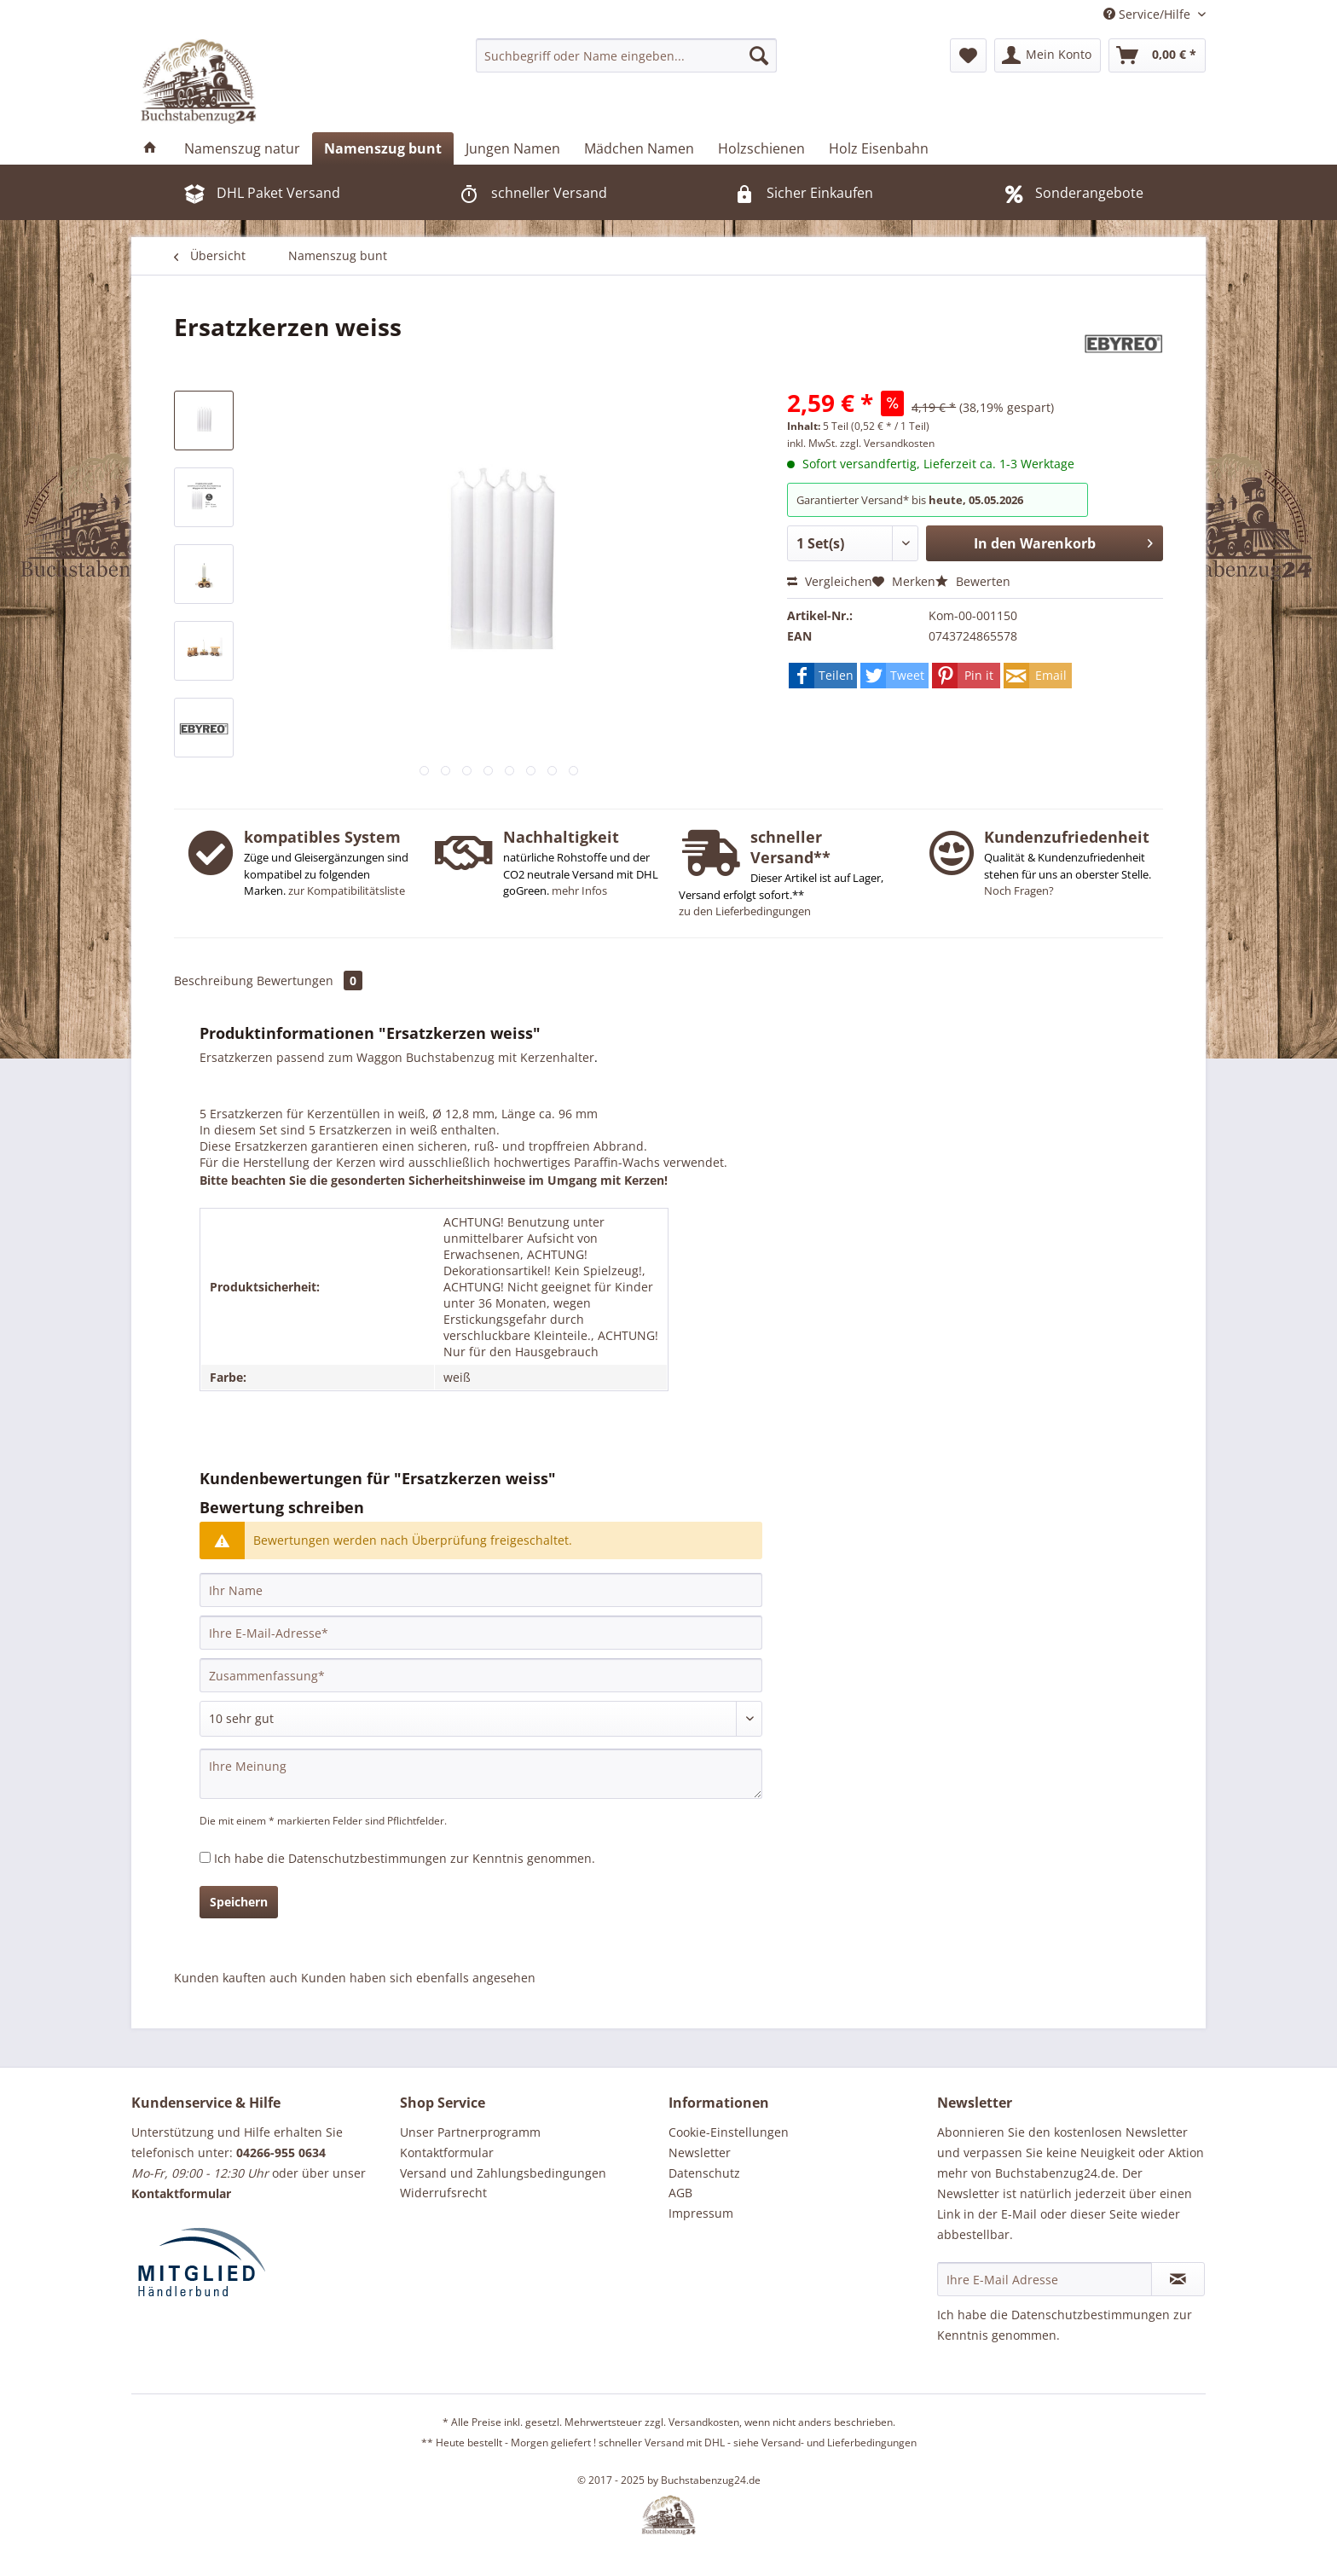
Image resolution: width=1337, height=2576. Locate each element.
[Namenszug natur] (242, 148)
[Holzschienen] (761, 148)
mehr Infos (579, 890)
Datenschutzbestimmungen (367, 1858)
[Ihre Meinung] (481, 1774)
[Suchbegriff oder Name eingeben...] (626, 55)
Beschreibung (213, 980)
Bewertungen (309, 980)
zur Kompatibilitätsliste (346, 890)
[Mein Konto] (1047, 55)
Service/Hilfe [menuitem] (1148, 14)
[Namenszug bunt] (383, 148)
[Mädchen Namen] (639, 148)
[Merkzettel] (968, 55)
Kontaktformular (447, 2152)
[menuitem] (626, 55)
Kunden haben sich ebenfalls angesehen (418, 1978)
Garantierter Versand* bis (862, 500)
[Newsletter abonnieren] (1178, 2279)
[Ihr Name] (481, 1590)
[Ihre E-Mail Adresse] (1044, 2279)
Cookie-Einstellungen (728, 2132)
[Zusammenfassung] (481, 1675)
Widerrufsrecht (443, 2192)
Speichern (239, 1902)
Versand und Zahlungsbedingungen (503, 2173)
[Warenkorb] (1157, 55)
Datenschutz (704, 2173)
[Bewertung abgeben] (481, 1719)
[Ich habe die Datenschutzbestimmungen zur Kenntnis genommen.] (205, 1857)
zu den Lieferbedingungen (745, 911)
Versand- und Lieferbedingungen (839, 2442)
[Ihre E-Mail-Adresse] (481, 1633)
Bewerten (972, 581)
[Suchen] (759, 55)
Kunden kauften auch (236, 1978)
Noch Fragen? (1019, 890)
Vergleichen (829, 581)
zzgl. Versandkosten (887, 443)
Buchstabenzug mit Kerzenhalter (500, 1057)
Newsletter (699, 2152)
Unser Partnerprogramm (470, 2132)
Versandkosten (703, 2422)
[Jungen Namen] (513, 148)
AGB (680, 2192)
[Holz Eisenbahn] (879, 148)
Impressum (700, 2213)
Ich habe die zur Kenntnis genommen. (404, 1858)
